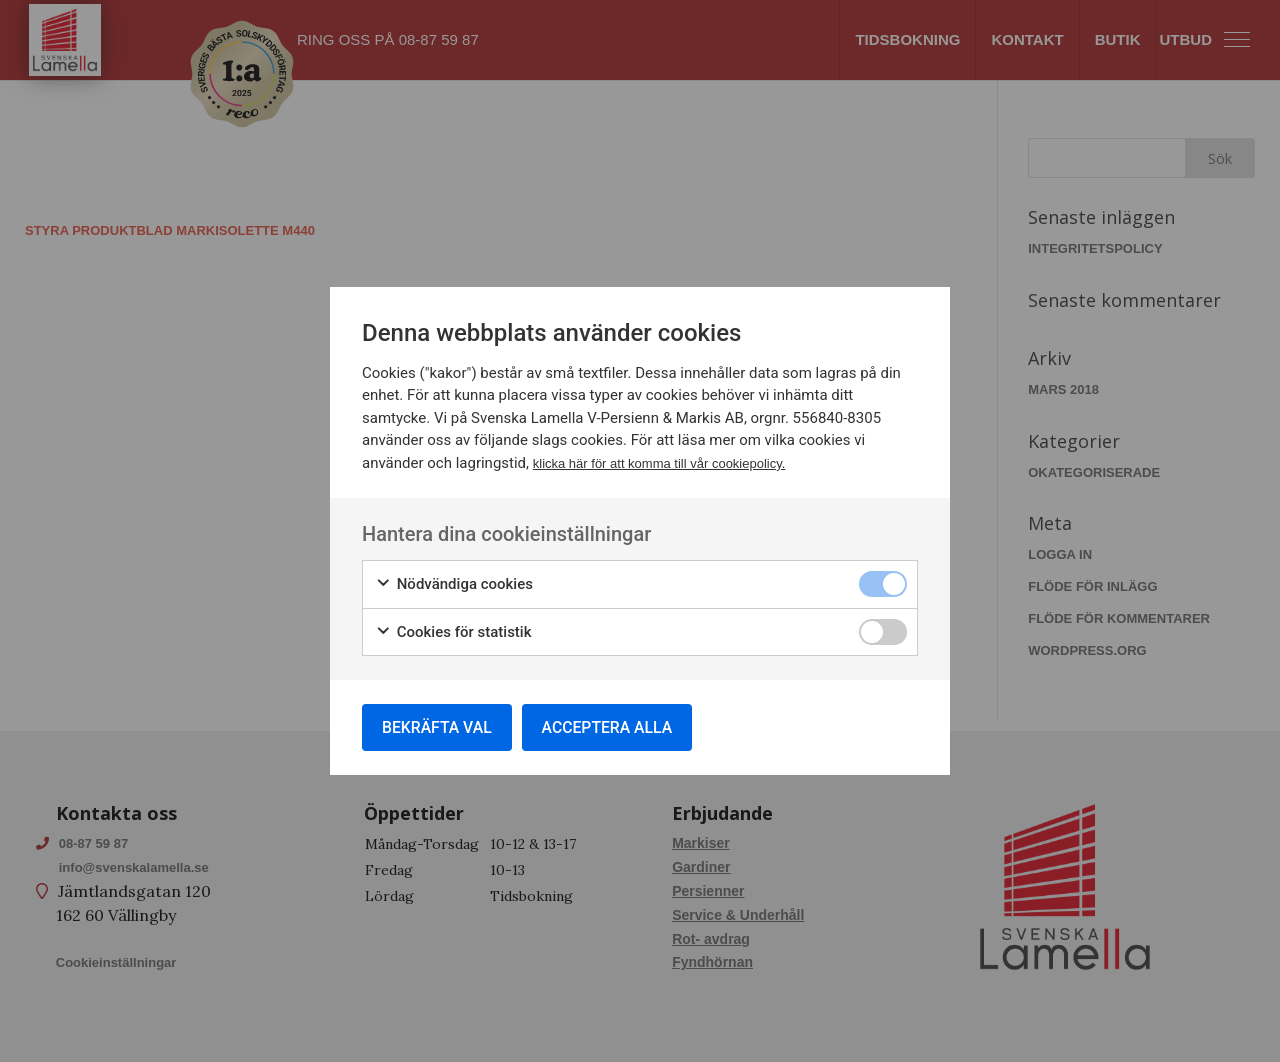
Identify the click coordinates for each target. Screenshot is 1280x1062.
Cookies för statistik (453, 631)
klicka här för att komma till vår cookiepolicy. (659, 462)
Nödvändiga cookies (454, 583)
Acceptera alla (613, 726)
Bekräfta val (439, 726)
